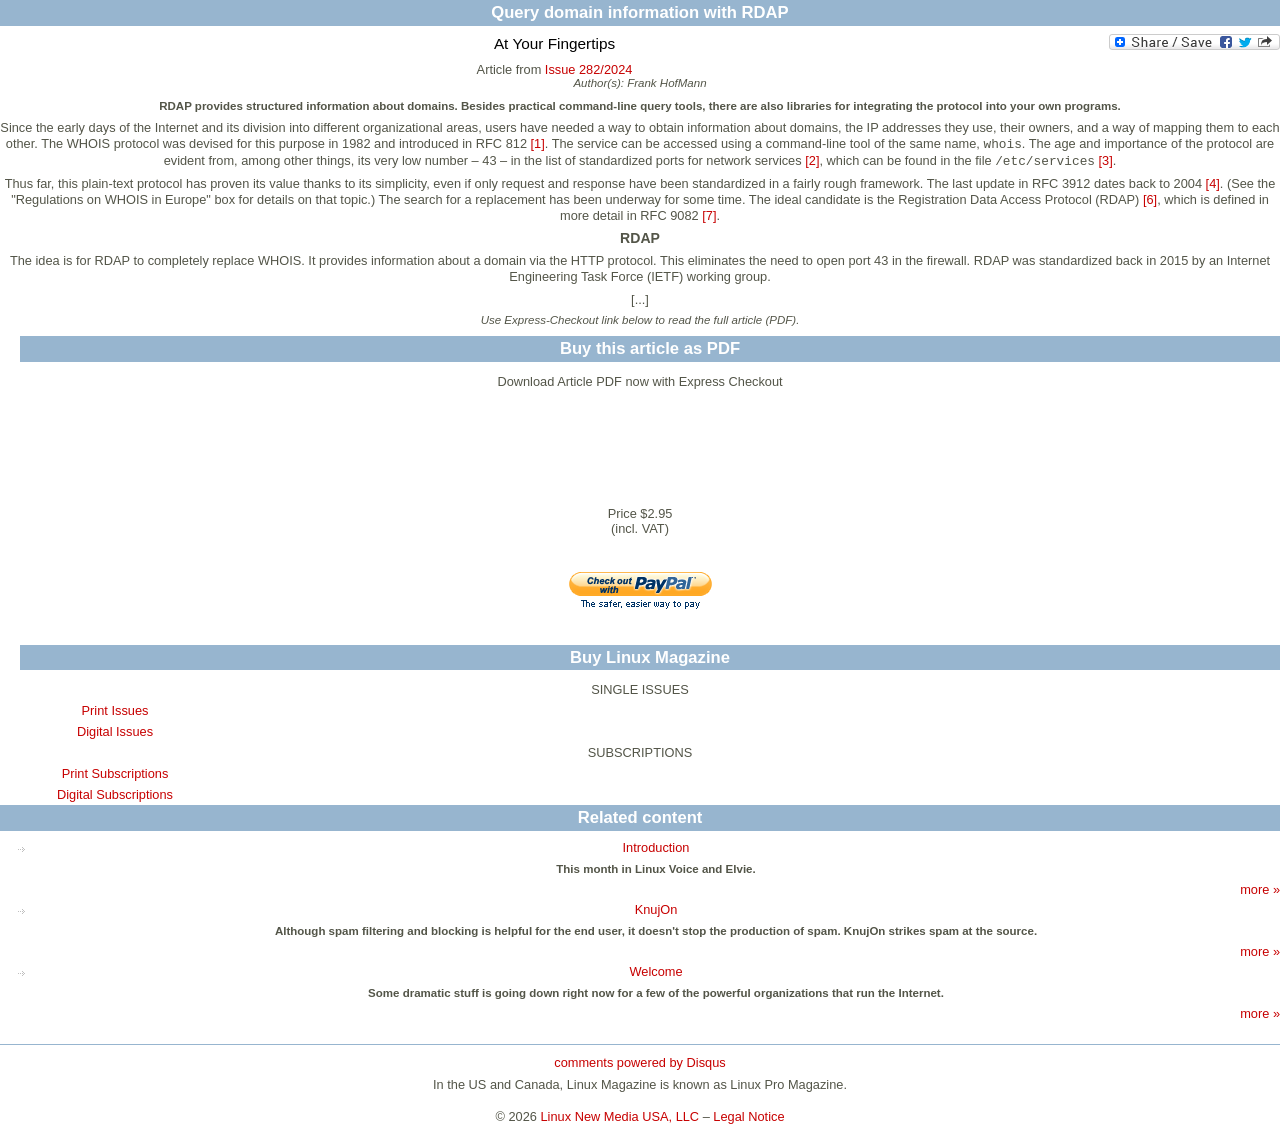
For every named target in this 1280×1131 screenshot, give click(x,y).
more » (1260, 889)
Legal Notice (748, 1116)
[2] (812, 160)
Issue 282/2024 (589, 69)
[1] (538, 143)
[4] (1213, 183)
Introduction (656, 847)
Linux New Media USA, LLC (620, 1116)
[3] (1106, 160)
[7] (709, 215)
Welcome (655, 971)
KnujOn (656, 909)
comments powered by (639, 1062)
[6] (1150, 199)
